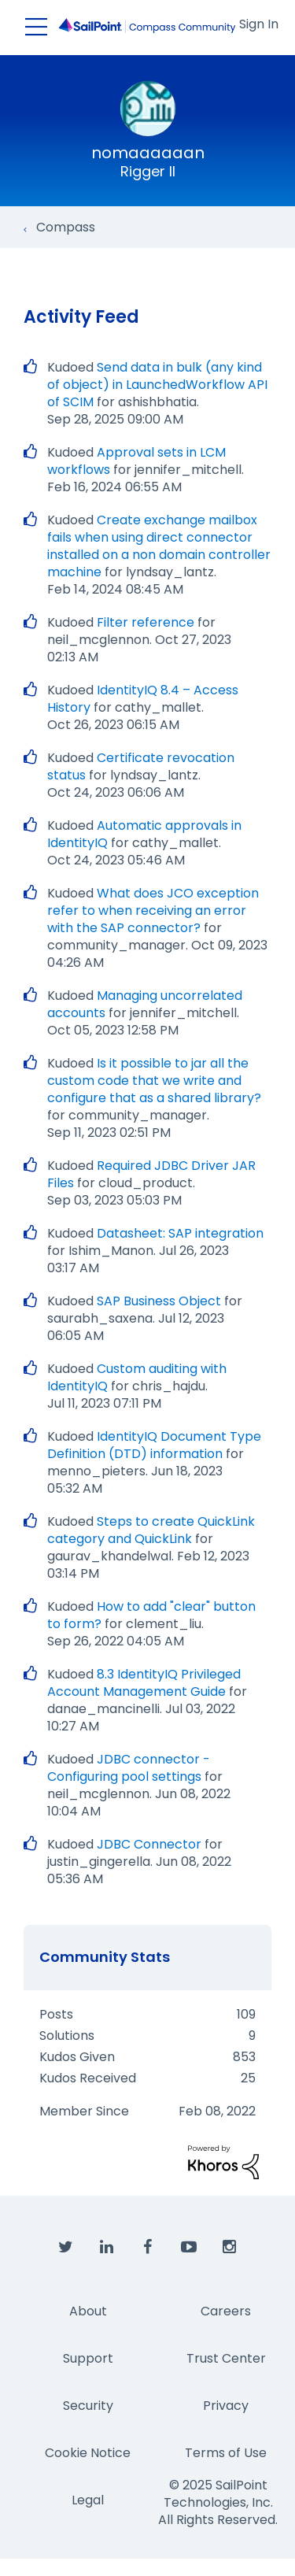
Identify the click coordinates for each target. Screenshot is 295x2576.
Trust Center (226, 2358)
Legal (88, 2500)
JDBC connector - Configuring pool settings (128, 1768)
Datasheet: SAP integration (180, 1233)
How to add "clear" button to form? (151, 1615)
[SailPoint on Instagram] (229, 2247)
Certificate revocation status (140, 766)
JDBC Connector (149, 1844)
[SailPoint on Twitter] (66, 2247)
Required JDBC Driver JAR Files (151, 1174)
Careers (226, 2311)
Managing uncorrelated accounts (144, 1004)
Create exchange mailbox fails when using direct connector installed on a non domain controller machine (159, 546)
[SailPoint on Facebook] (148, 2247)
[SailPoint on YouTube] (189, 2247)
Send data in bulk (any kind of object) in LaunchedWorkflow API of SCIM (157, 384)
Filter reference (145, 622)
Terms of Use (226, 2453)
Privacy (226, 2405)
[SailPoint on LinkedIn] (107, 2247)
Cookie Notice (88, 2453)
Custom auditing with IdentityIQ (137, 1377)
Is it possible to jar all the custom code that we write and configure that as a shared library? (154, 1080)
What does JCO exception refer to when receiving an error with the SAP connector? (153, 910)
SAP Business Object (159, 1301)
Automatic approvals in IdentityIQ (144, 834)
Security (88, 2405)
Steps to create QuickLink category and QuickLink (151, 1530)
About (88, 2311)
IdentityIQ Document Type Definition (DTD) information (154, 1445)
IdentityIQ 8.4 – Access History (142, 698)
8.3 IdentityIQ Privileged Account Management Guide (144, 1683)
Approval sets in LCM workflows (136, 461)
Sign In (258, 24)
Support (88, 2358)
